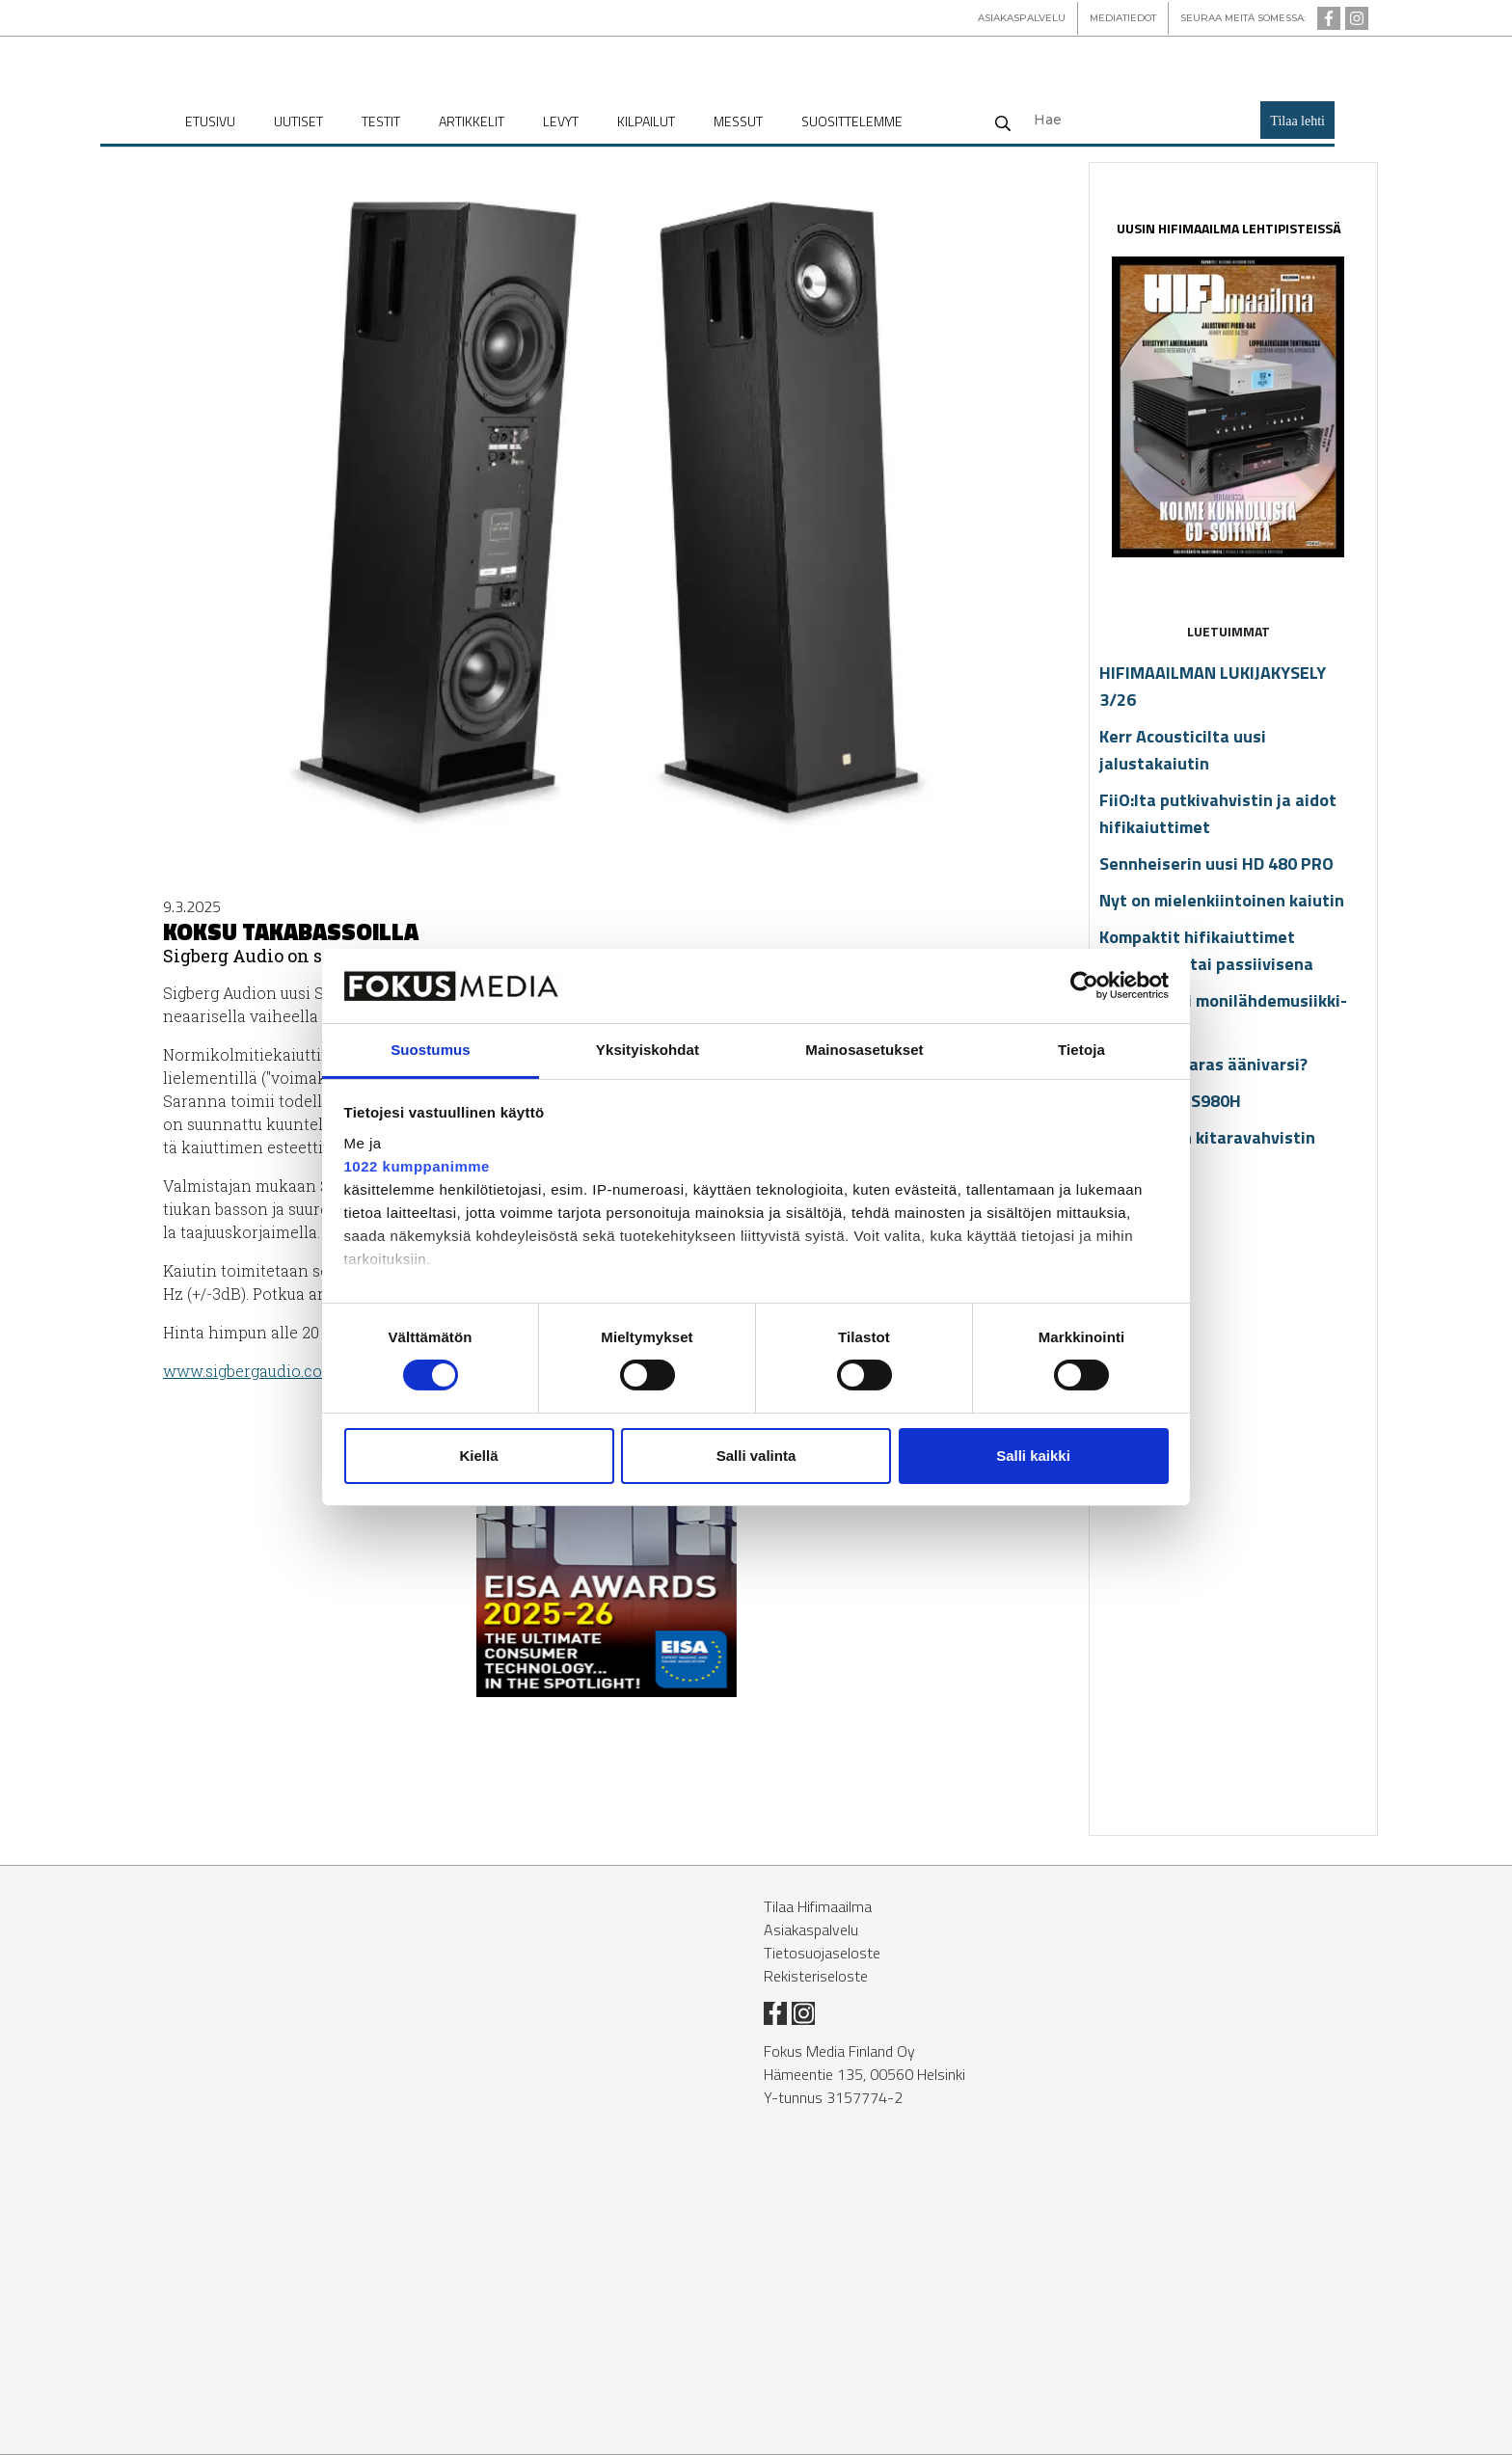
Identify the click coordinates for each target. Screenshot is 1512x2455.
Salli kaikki (1033, 1455)
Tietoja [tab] (1081, 1049)
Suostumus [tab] (431, 1049)
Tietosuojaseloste (822, 1952)
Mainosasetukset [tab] (864, 1049)
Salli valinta (756, 1455)
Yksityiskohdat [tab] (647, 1049)
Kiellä (478, 1455)
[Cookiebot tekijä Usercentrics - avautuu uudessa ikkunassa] (1084, 985)
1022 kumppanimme (417, 1166)
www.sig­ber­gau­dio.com (250, 1371)
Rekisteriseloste (816, 1975)
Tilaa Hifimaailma (818, 1906)
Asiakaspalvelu (811, 1929)
